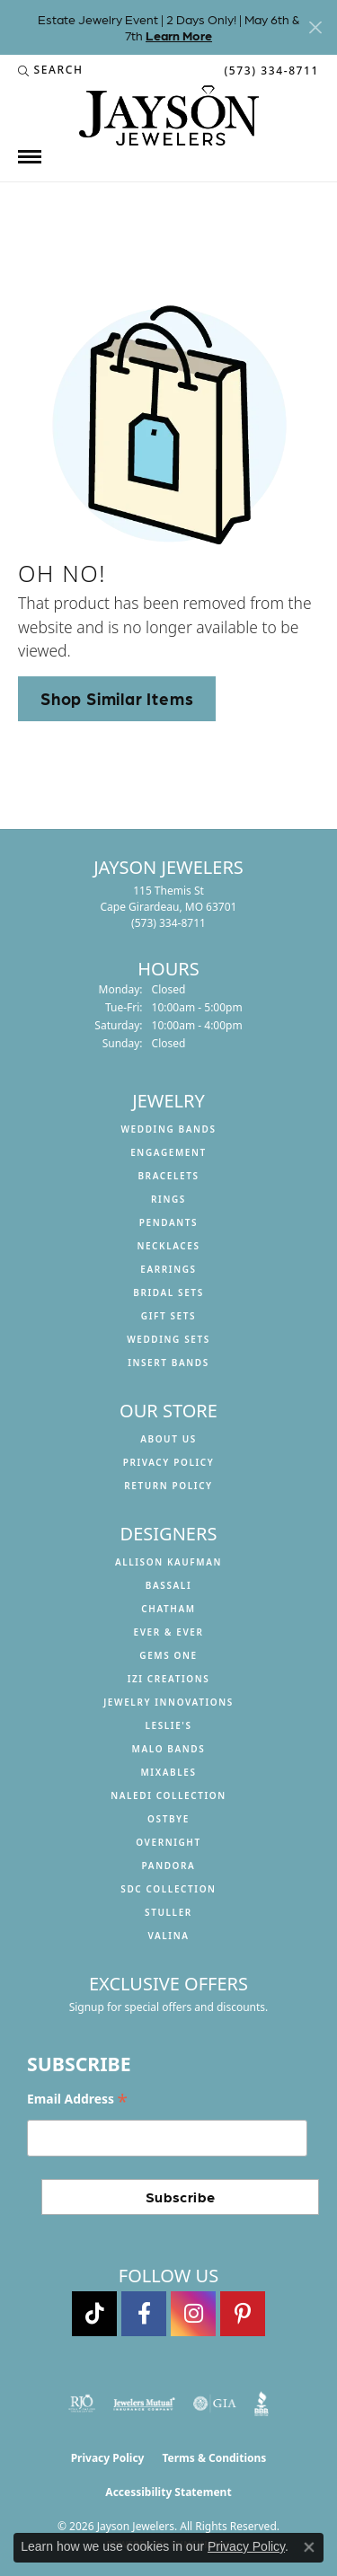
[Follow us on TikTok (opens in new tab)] (94, 2313)
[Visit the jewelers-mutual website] (144, 2403)
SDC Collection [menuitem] (168, 1889)
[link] (269, 70)
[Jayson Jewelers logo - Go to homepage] (169, 115)
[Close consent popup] (309, 2547)
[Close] (315, 27)
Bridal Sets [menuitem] (168, 1292)
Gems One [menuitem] (168, 1655)
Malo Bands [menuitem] (169, 1748)
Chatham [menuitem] (168, 1608)
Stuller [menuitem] (168, 1912)
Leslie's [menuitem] (168, 1725)
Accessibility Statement (168, 2492)
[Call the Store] (168, 923)
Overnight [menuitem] (168, 1842)
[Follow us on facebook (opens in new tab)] (143, 2313)
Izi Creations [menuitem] (169, 1678)
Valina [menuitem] (168, 1935)
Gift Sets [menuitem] (168, 1316)
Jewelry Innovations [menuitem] (168, 1702)
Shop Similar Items (116, 698)
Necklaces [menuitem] (168, 1245)
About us (168, 1439)
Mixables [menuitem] (168, 1772)
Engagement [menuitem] (168, 1152)
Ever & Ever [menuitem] (168, 1632)
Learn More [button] (179, 35)
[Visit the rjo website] (81, 2403)
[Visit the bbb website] (262, 2403)
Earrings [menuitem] (168, 1269)
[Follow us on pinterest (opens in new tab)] (242, 2313)
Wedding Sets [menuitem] (168, 1339)
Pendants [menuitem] (168, 1222)
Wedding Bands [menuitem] (168, 1129)
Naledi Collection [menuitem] (168, 1795)
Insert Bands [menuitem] (168, 1362)
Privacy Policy (169, 1462)
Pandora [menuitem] (169, 1865)
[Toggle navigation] (29, 156)
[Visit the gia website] (214, 2403)
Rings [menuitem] (168, 1199)
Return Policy (168, 1485)
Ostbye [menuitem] (168, 1819)
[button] (51, 70)
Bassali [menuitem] (168, 1585)
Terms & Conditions (214, 2458)
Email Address (77, 2099)
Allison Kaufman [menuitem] (168, 1562)
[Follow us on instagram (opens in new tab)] (193, 2313)
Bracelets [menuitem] (168, 1175)
